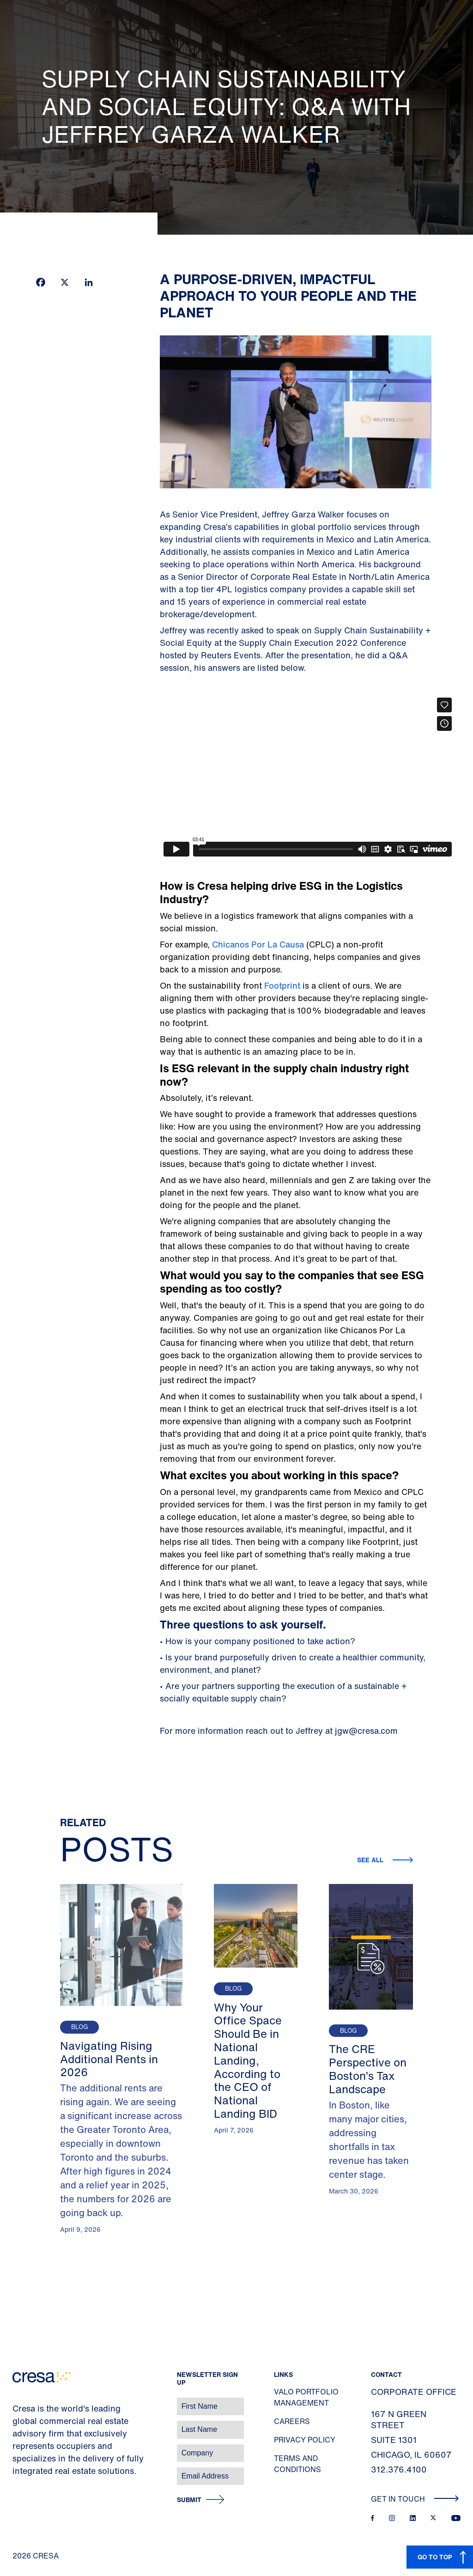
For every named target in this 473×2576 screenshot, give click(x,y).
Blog (79, 2027)
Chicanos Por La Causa (258, 944)
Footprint (281, 985)
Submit (189, 2500)
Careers (292, 2421)
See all (371, 1860)
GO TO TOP (435, 2557)
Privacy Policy (304, 2439)
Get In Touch (415, 2498)
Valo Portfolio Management (306, 2397)
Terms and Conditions (297, 2464)
